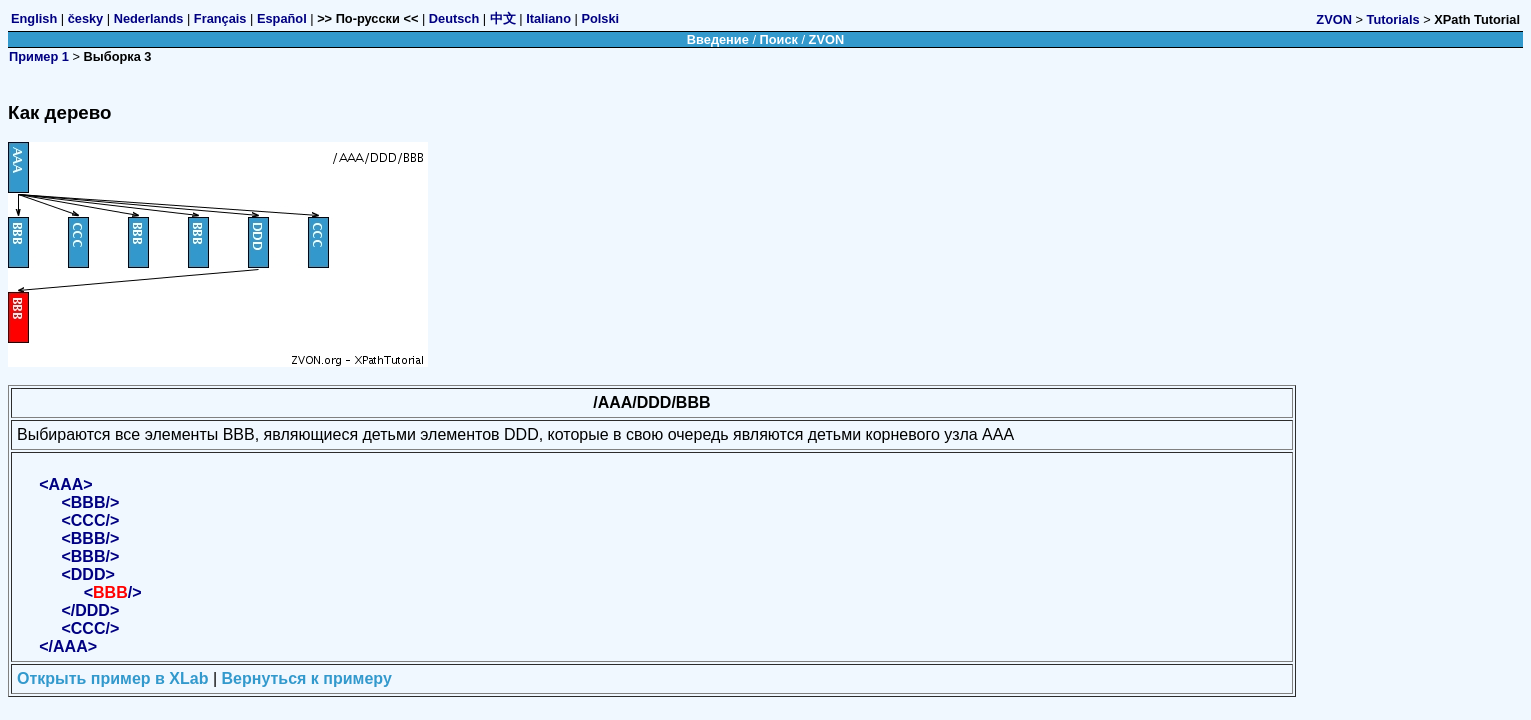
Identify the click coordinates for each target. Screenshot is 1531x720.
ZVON (1334, 19)
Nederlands (149, 18)
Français (220, 18)
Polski (600, 18)
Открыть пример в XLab (112, 678)
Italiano (548, 18)
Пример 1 (39, 56)
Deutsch (454, 18)
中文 (503, 18)
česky (86, 18)
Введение (718, 39)
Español (282, 18)
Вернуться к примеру (307, 678)
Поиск (779, 39)
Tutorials (1393, 19)
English (34, 18)
